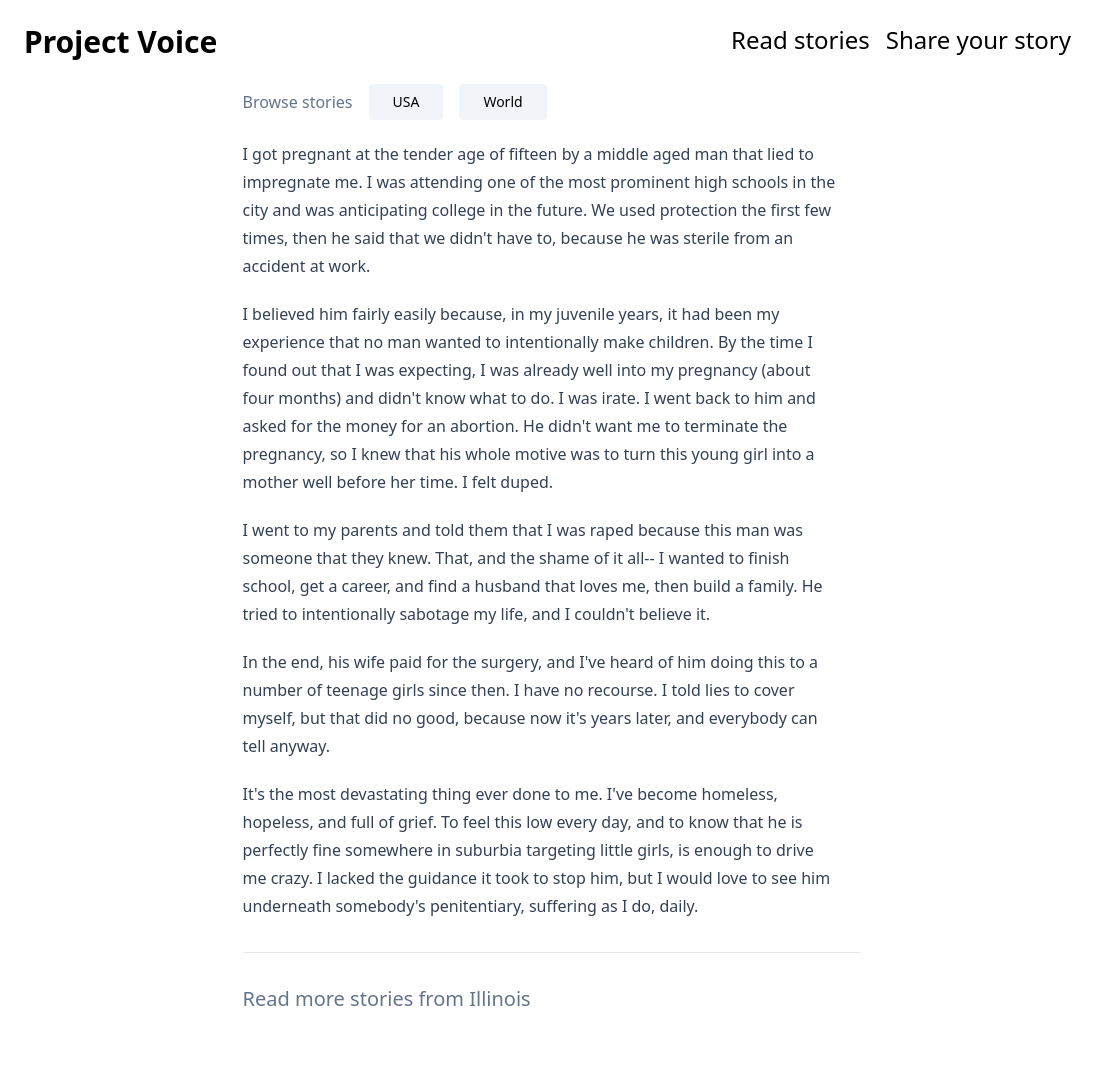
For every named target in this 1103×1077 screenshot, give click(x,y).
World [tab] (502, 101)
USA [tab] (406, 101)
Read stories (800, 39)
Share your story (978, 39)
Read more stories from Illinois (387, 998)
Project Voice (120, 41)
